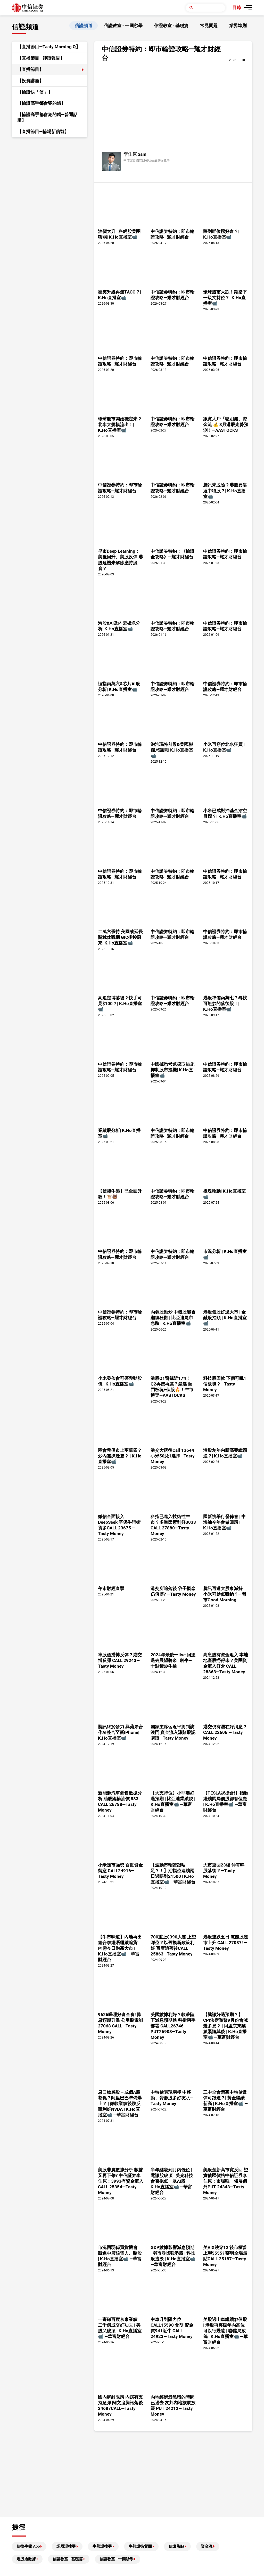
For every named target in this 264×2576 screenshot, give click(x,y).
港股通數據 (26, 2559)
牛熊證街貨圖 (140, 2546)
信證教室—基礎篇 (68, 2559)
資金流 (206, 2546)
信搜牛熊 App (28, 2546)
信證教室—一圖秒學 (117, 2559)
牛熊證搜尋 (102, 2546)
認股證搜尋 (66, 2546)
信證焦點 (176, 2546)
